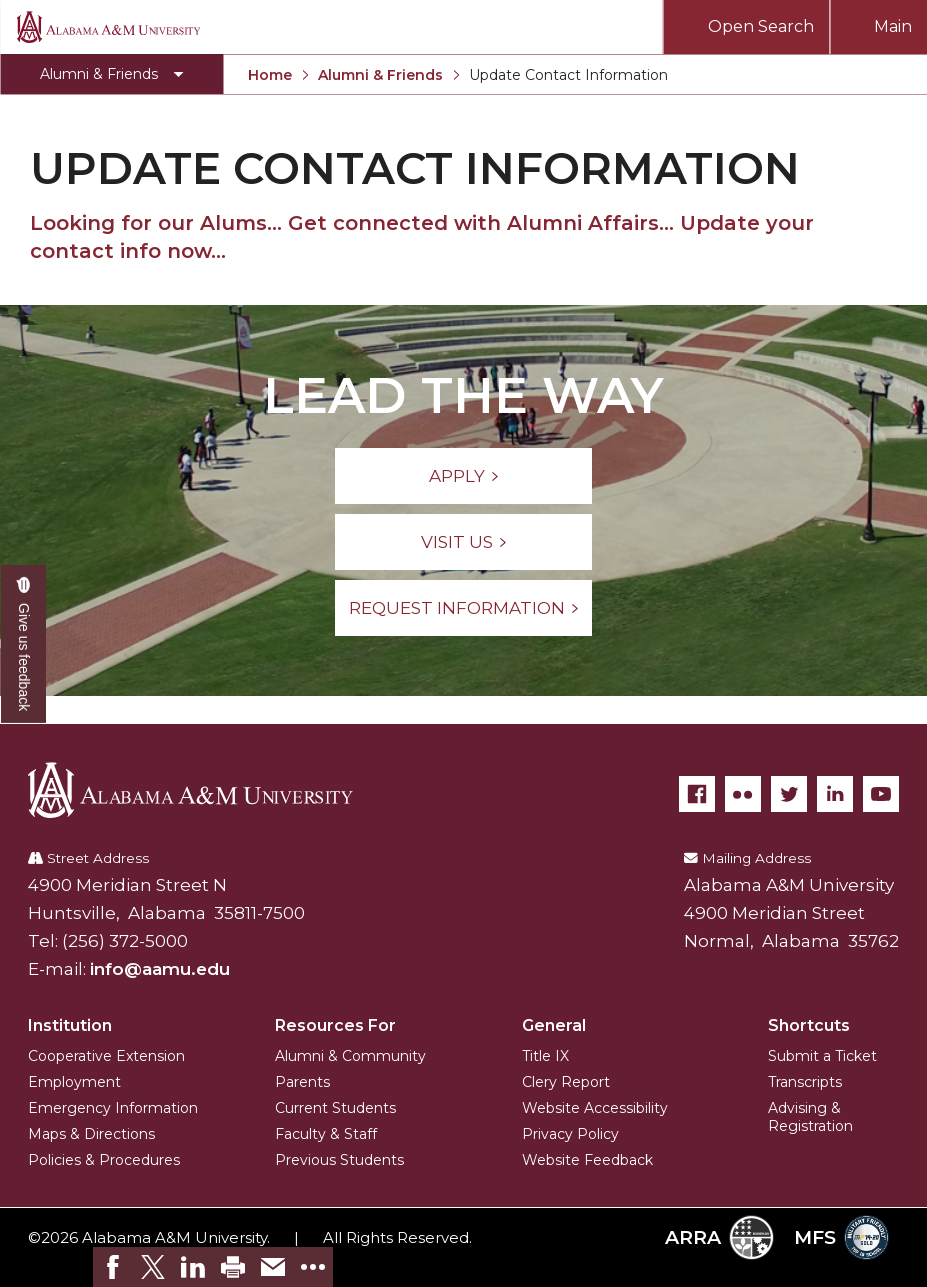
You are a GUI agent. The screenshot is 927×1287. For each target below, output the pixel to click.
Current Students (335, 1108)
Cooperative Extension (106, 1056)
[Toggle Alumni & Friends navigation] (111, 74)
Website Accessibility (595, 1108)
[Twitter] (789, 794)
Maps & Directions (91, 1134)
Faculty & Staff (326, 1134)
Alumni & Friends (380, 75)
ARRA (719, 1237)
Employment (74, 1082)
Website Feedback (587, 1160)
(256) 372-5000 (125, 941)
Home (270, 75)
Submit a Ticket (822, 1056)
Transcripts (805, 1082)
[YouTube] (881, 794)
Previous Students (339, 1160)
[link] (113, 1267)
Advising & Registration (810, 1117)
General (554, 1025)
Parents (302, 1082)
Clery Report (566, 1082)
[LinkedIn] (835, 794)
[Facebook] (697, 794)
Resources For (335, 1025)
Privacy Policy (570, 1134)
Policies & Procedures (104, 1160)
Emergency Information (113, 1108)
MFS (841, 1237)
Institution (70, 1025)
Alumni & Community (350, 1056)
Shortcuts (809, 1025)
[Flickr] (743, 794)
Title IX (545, 1056)
